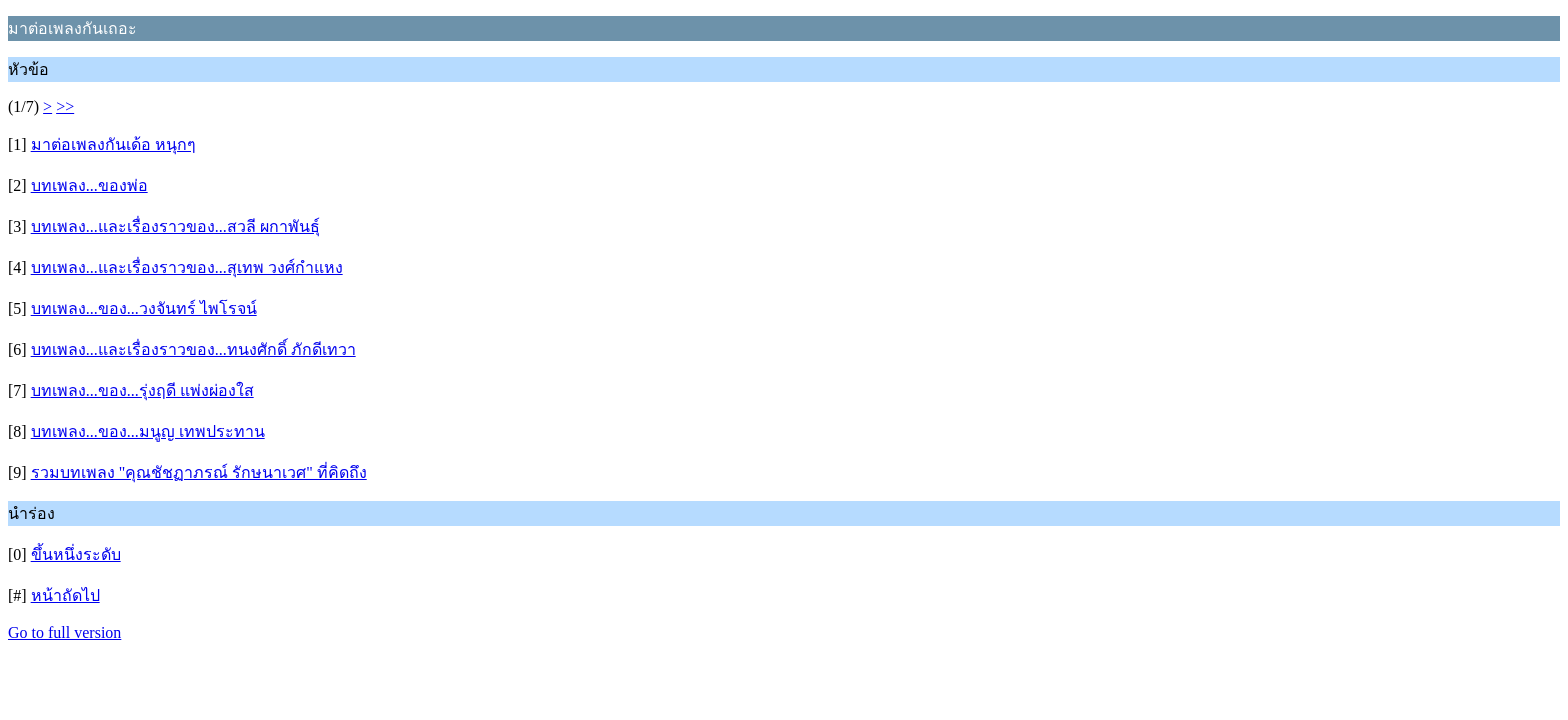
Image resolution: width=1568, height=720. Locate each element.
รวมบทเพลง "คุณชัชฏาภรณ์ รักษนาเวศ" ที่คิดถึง (199, 472)
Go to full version (64, 632)
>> (65, 106)
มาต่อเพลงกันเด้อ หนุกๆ (113, 144)
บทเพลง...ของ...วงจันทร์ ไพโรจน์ (144, 308)
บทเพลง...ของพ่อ (89, 185)
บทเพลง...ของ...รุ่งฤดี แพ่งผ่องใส (142, 390)
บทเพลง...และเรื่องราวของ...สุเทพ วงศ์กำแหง (187, 267)
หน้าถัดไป (65, 595)
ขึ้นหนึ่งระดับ (76, 554)
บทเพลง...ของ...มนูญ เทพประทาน (148, 431)
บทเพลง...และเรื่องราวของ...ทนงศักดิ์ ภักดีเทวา (193, 349)
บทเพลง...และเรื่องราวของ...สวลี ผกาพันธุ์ (175, 226)
